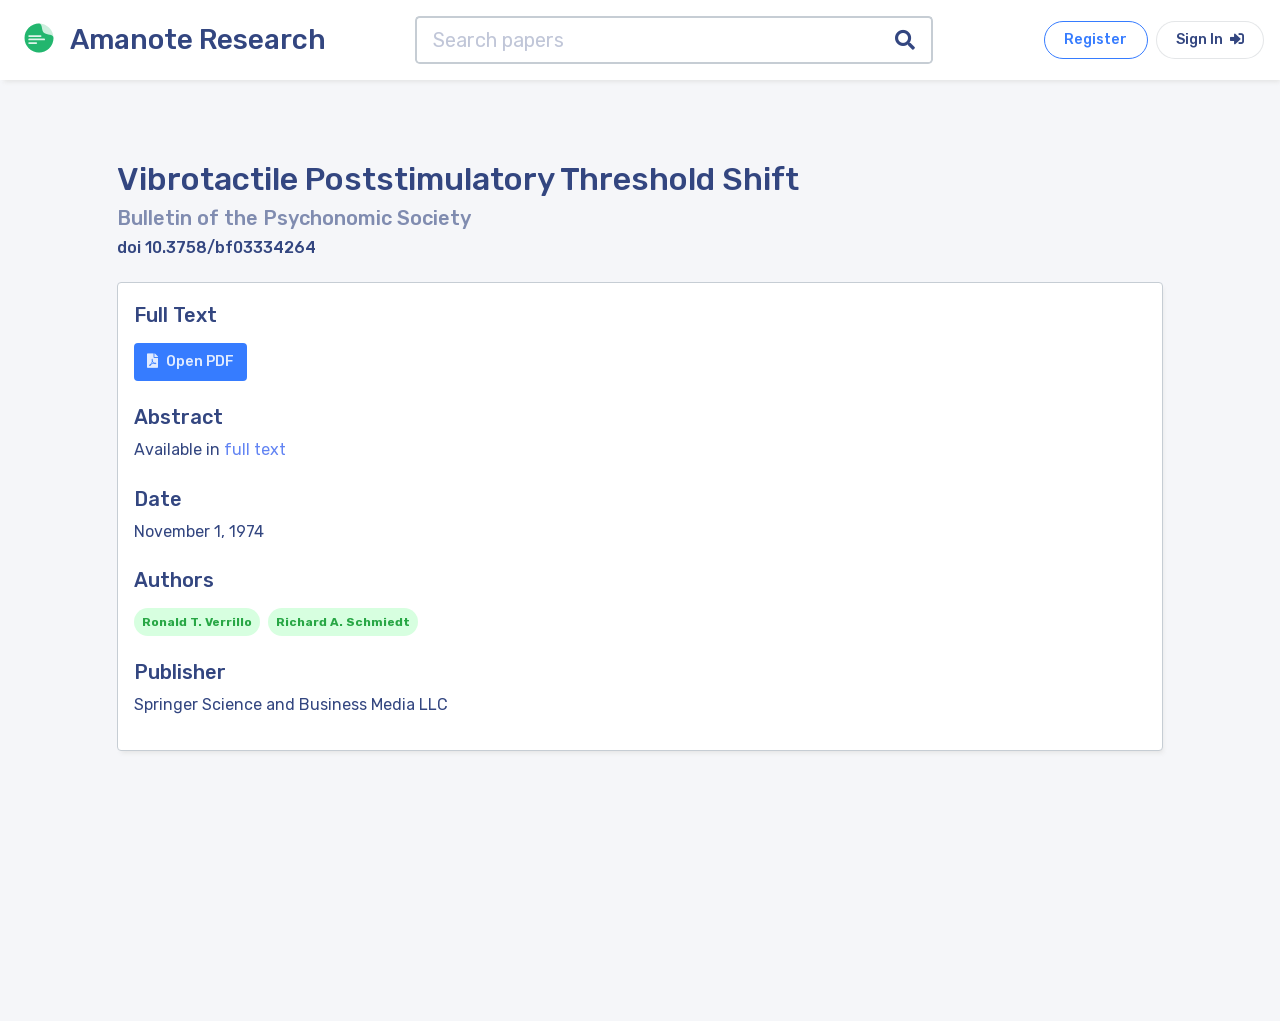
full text (255, 449)
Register (1095, 39)
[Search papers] (647, 40)
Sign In (1210, 39)
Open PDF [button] (190, 361)
